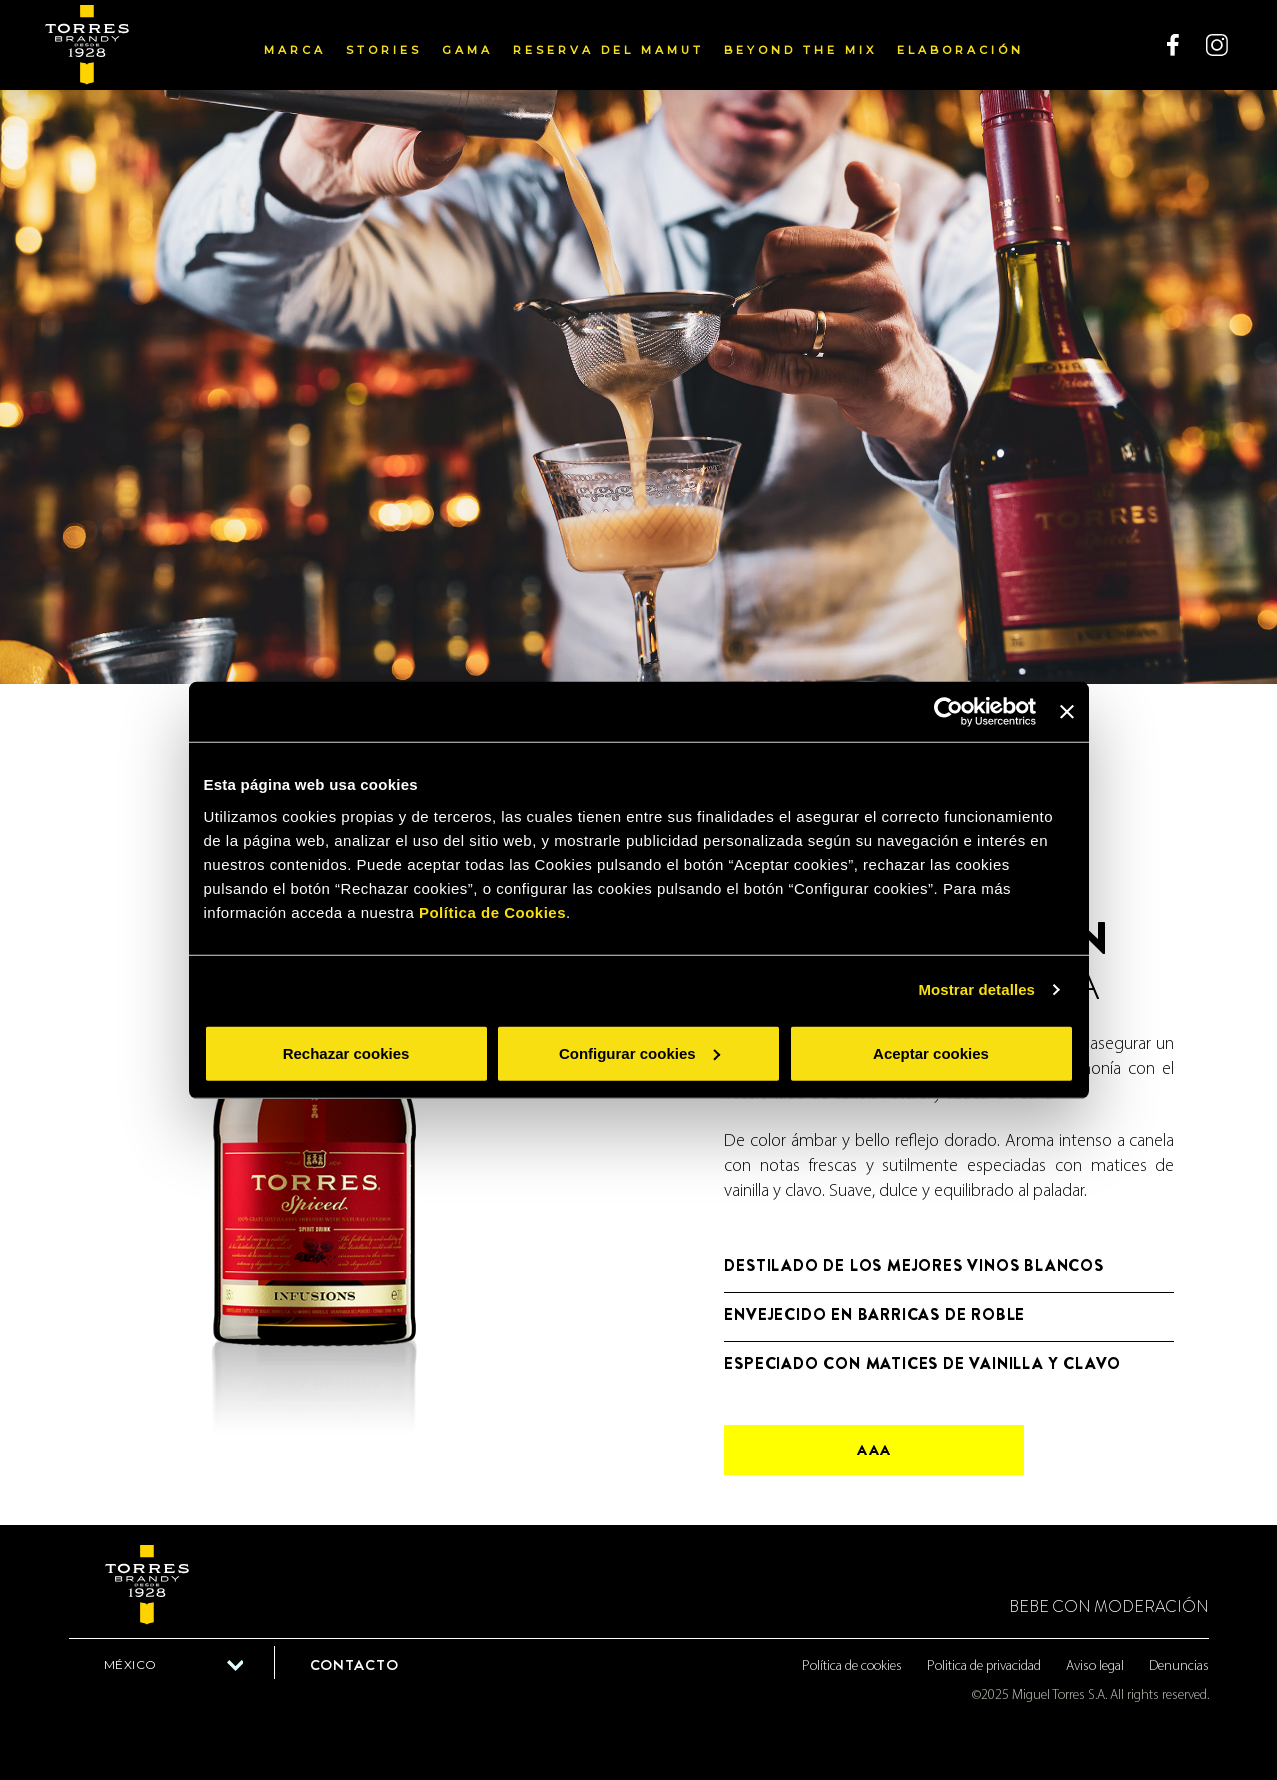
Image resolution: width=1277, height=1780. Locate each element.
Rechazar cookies (346, 1052)
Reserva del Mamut (608, 50)
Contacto (354, 1665)
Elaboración (960, 50)
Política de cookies (852, 1666)
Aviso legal (1095, 1666)
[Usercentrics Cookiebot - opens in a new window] (948, 712)
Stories (384, 50)
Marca (295, 50)
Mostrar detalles (976, 989)
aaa (874, 1450)
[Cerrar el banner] (1067, 712)
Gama (467, 50)
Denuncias (1179, 1666)
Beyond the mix (800, 50)
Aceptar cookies (931, 1052)
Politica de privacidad (984, 1666)
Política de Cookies (492, 911)
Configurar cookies (639, 1052)
